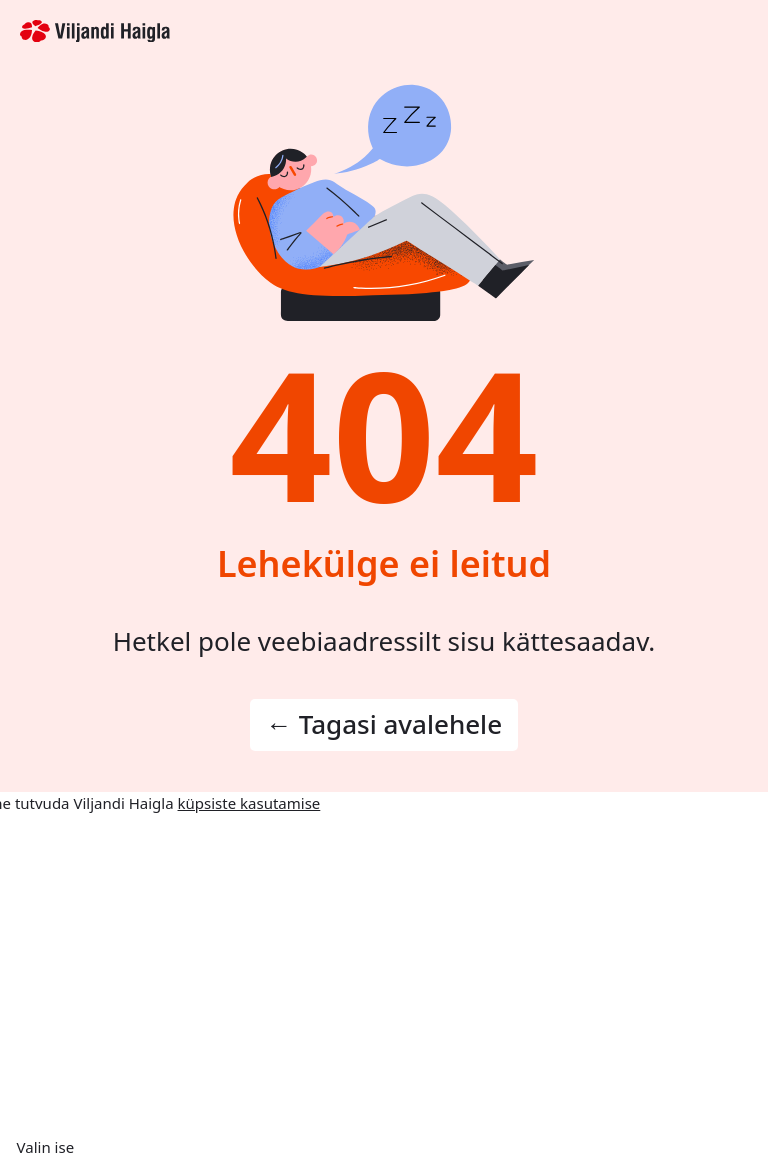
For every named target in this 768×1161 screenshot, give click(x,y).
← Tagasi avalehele (384, 724)
